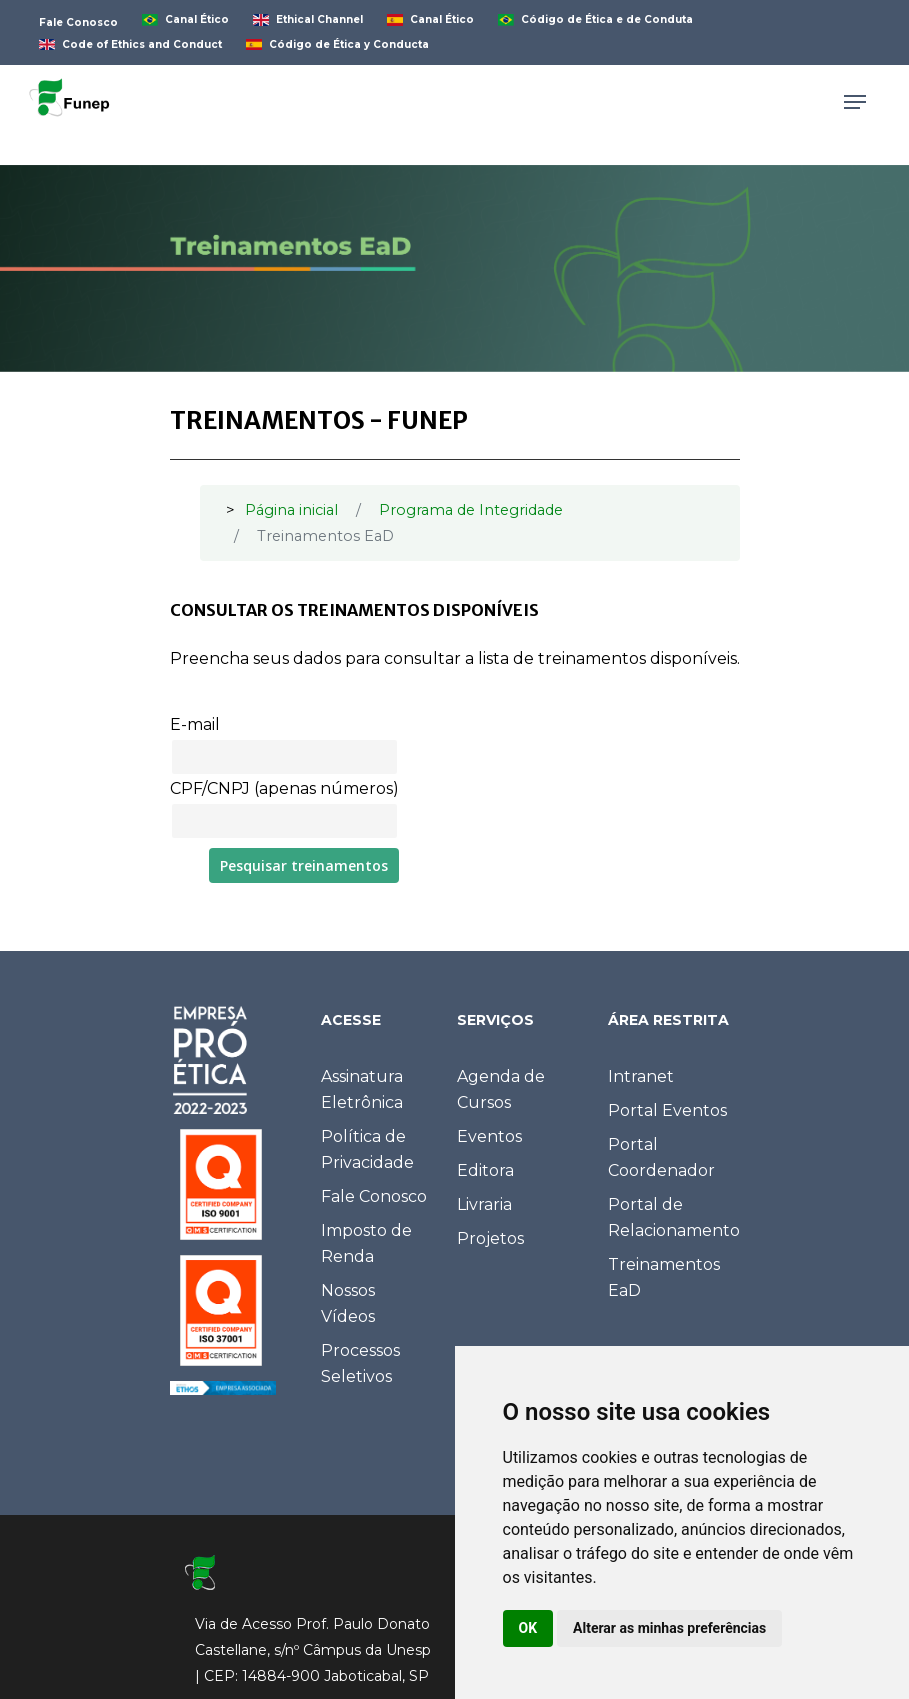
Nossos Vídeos (348, 1303)
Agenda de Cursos (501, 1089)
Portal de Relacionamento (674, 1217)
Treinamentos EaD (664, 1277)
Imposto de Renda (366, 1243)
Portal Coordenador (661, 1157)
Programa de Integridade (471, 510)
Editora (485, 1170)
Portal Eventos (667, 1110)
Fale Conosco (374, 1196)
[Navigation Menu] (855, 102)
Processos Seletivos (360, 1363)
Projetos (490, 1238)
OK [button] (528, 1628)
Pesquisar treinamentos (304, 865)
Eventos (489, 1136)
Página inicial (291, 510)
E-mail (195, 724)
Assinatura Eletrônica (362, 1089)
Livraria (484, 1204)
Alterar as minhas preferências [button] (669, 1628)
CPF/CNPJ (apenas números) (284, 788)
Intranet (641, 1076)
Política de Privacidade (367, 1149)
